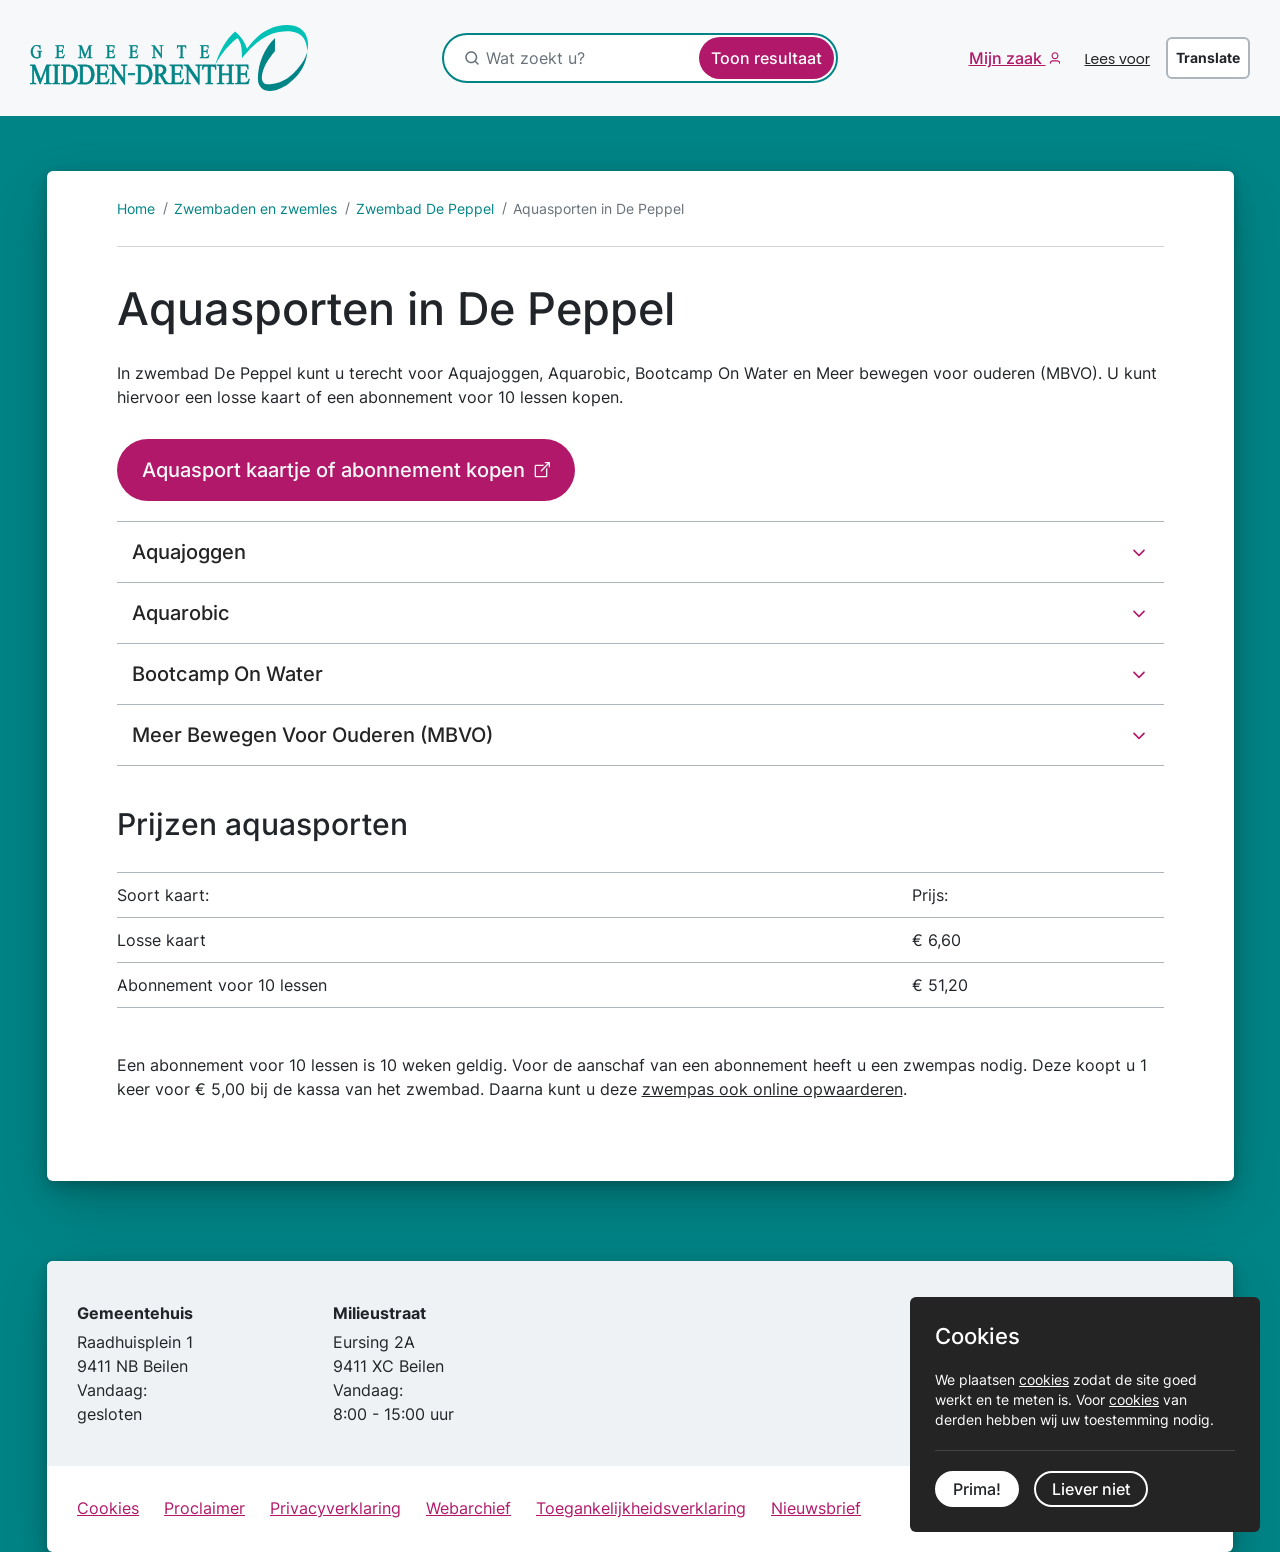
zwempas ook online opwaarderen (772, 1089)
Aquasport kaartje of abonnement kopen (336, 470)
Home (136, 208)
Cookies (108, 1508)
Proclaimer (204, 1508)
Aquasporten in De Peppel (598, 208)
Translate (1208, 57)
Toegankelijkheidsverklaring (641, 1508)
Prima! (977, 1489)
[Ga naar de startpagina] (169, 58)
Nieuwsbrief (816, 1508)
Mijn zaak (1007, 58)
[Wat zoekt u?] (591, 58)
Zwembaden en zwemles (255, 208)
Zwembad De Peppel (425, 208)
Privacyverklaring (335, 1508)
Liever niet (1091, 1489)
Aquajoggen (189, 552)
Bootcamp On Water (227, 674)
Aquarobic (181, 613)
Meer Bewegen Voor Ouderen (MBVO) (312, 735)
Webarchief (468, 1508)
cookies (1044, 1379)
